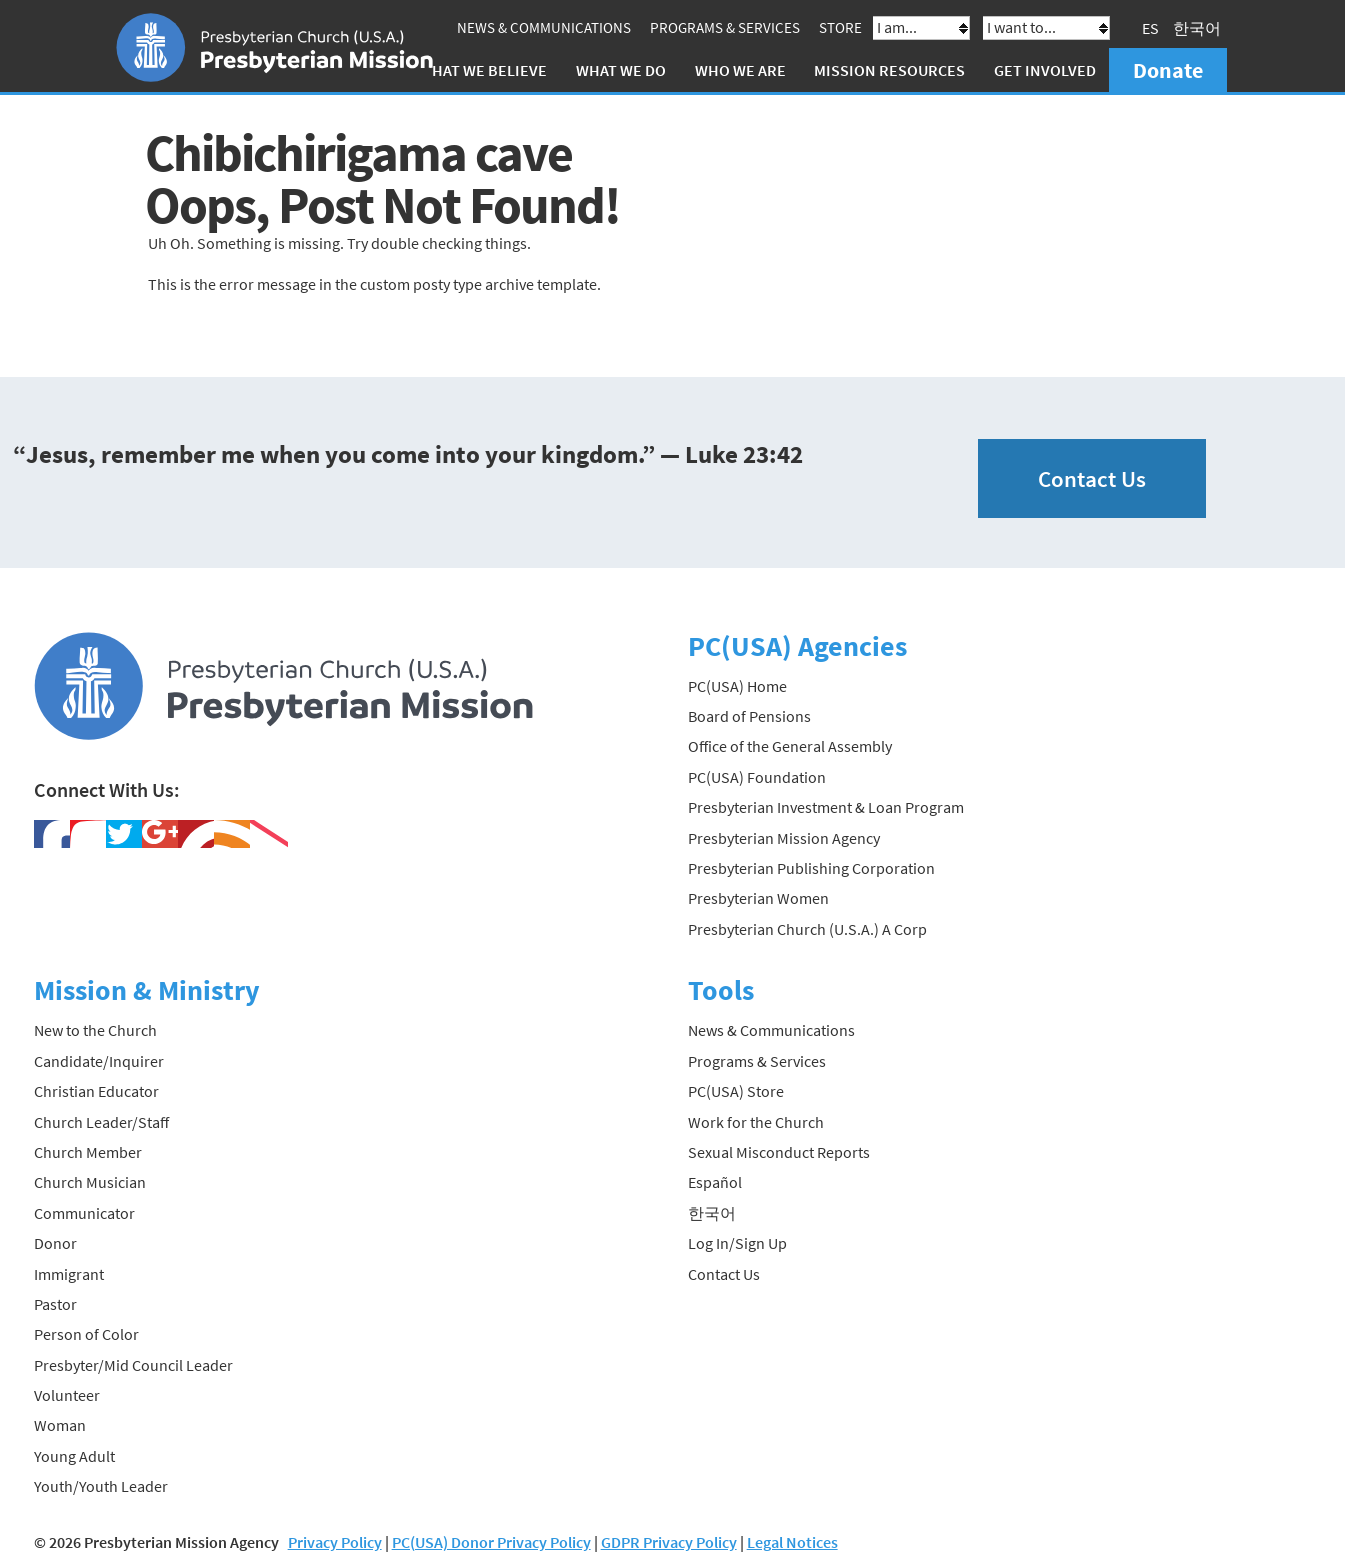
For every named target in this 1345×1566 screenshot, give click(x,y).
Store (840, 27)
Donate (1168, 70)
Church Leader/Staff (101, 1122)
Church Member (88, 1152)
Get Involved (1045, 70)
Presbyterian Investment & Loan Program (826, 807)
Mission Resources (889, 70)
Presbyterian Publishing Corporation (811, 868)
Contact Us (1092, 478)
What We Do (621, 70)
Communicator (84, 1213)
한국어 (1197, 28)
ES (1150, 28)
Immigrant (69, 1274)
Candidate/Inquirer (99, 1061)
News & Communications (544, 27)
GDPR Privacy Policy (669, 1542)
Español (715, 1182)
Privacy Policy (335, 1542)
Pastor (55, 1304)
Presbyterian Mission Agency (784, 838)
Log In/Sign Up (737, 1243)
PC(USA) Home (737, 686)
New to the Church (95, 1030)
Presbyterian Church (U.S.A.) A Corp (807, 929)
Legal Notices (792, 1542)
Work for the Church (756, 1122)
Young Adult (74, 1456)
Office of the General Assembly (790, 746)
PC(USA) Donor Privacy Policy (491, 1542)
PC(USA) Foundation (757, 777)
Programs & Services (725, 27)
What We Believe (483, 70)
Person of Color (86, 1334)
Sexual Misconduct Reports (779, 1152)
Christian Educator (96, 1091)
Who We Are (740, 70)
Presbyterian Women (758, 898)
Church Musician (90, 1182)
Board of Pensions (749, 716)
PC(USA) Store (736, 1091)
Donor (55, 1243)
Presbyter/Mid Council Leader (133, 1365)
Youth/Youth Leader (101, 1486)
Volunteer (67, 1395)
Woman (60, 1425)
